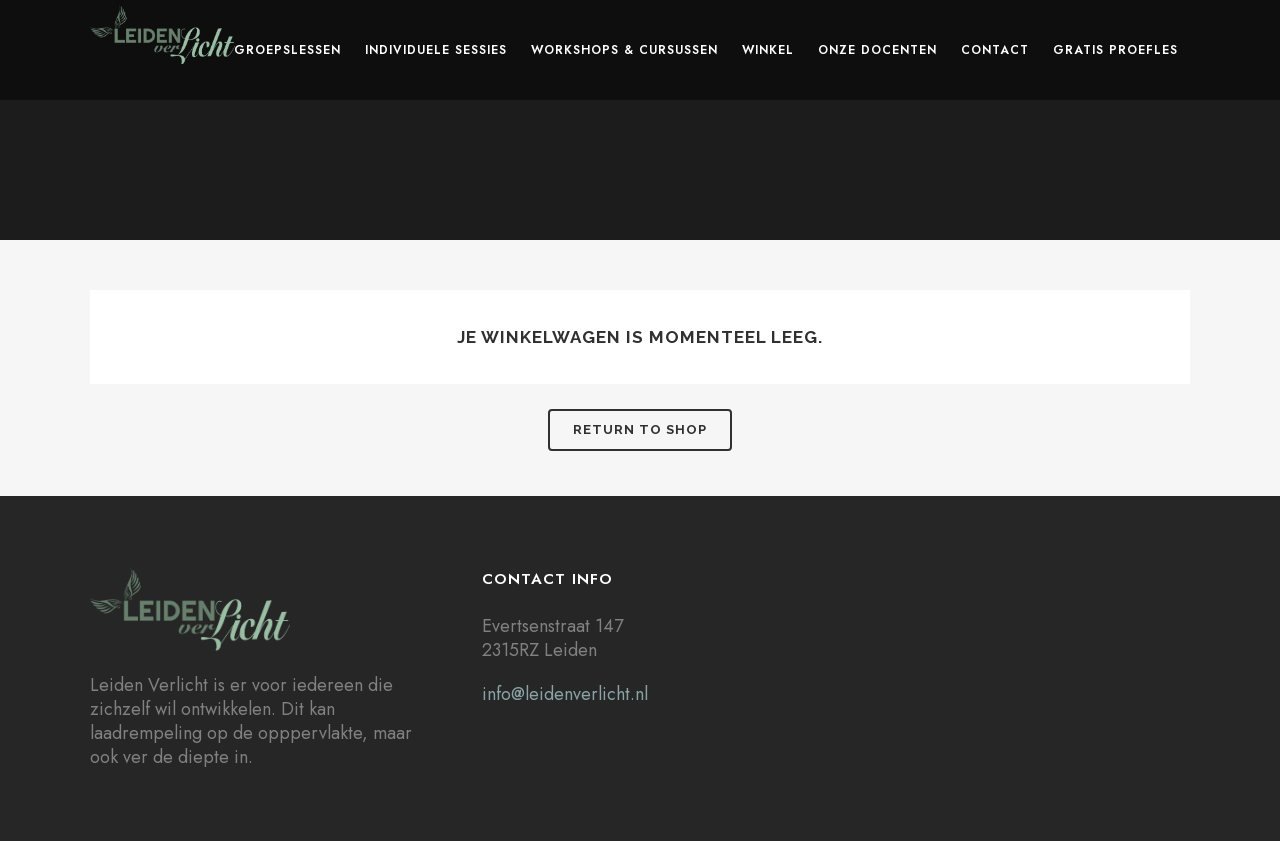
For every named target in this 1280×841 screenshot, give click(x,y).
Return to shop (640, 429)
